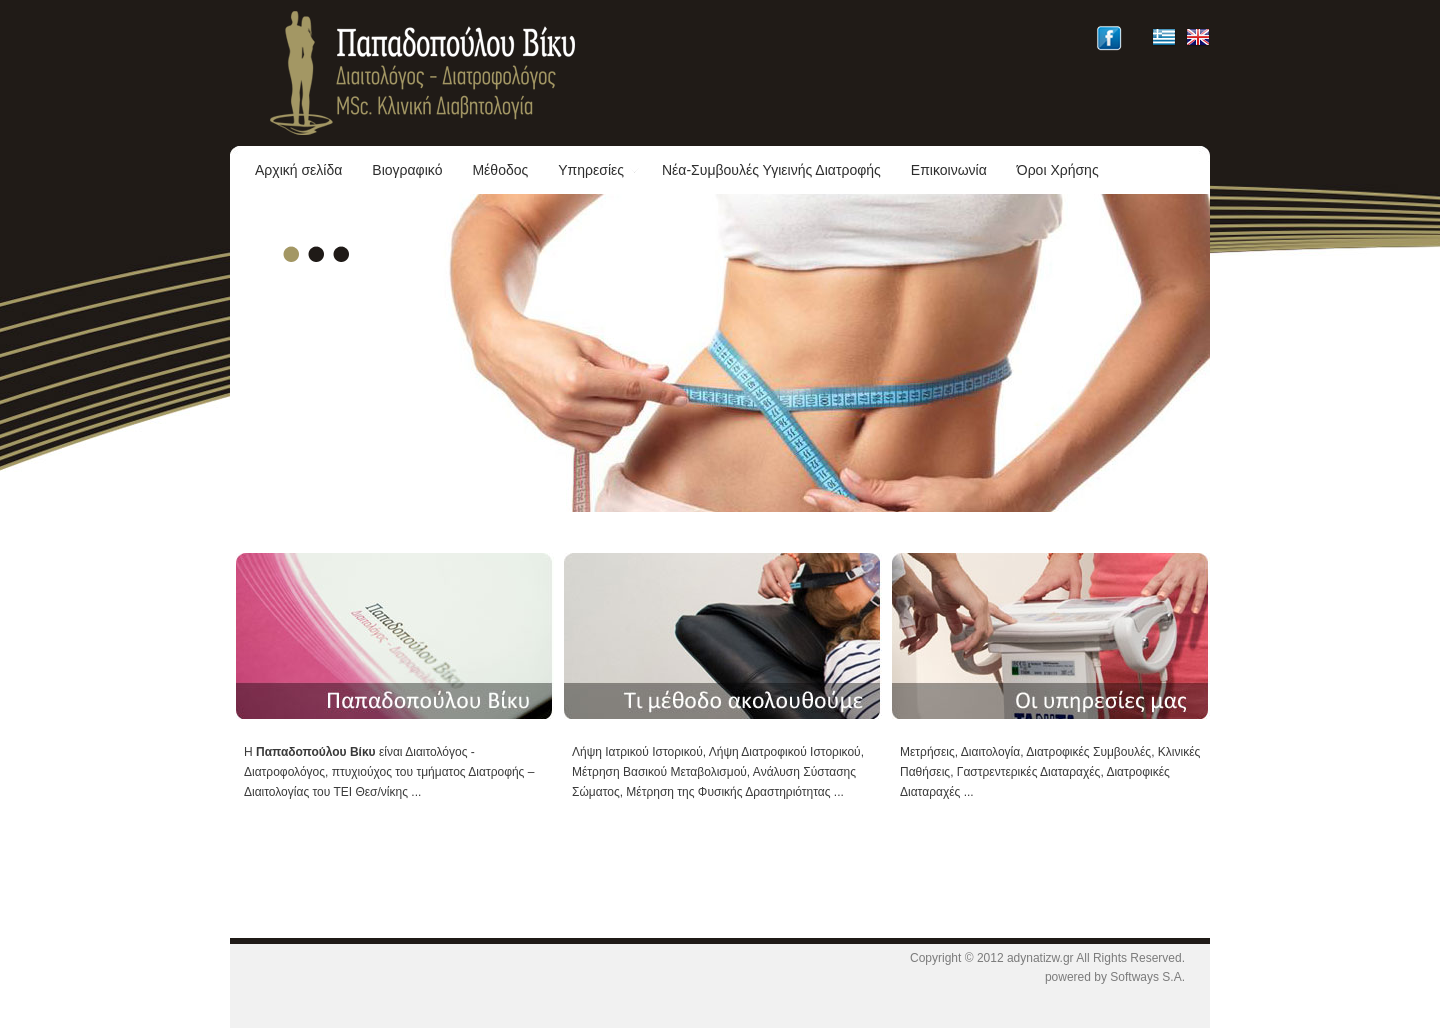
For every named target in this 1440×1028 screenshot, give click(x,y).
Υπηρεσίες (599, 170)
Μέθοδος (500, 170)
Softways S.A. (1147, 977)
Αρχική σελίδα (298, 170)
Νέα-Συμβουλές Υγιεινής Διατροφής (771, 170)
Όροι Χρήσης (1058, 170)
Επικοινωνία (949, 170)
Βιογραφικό (407, 170)
